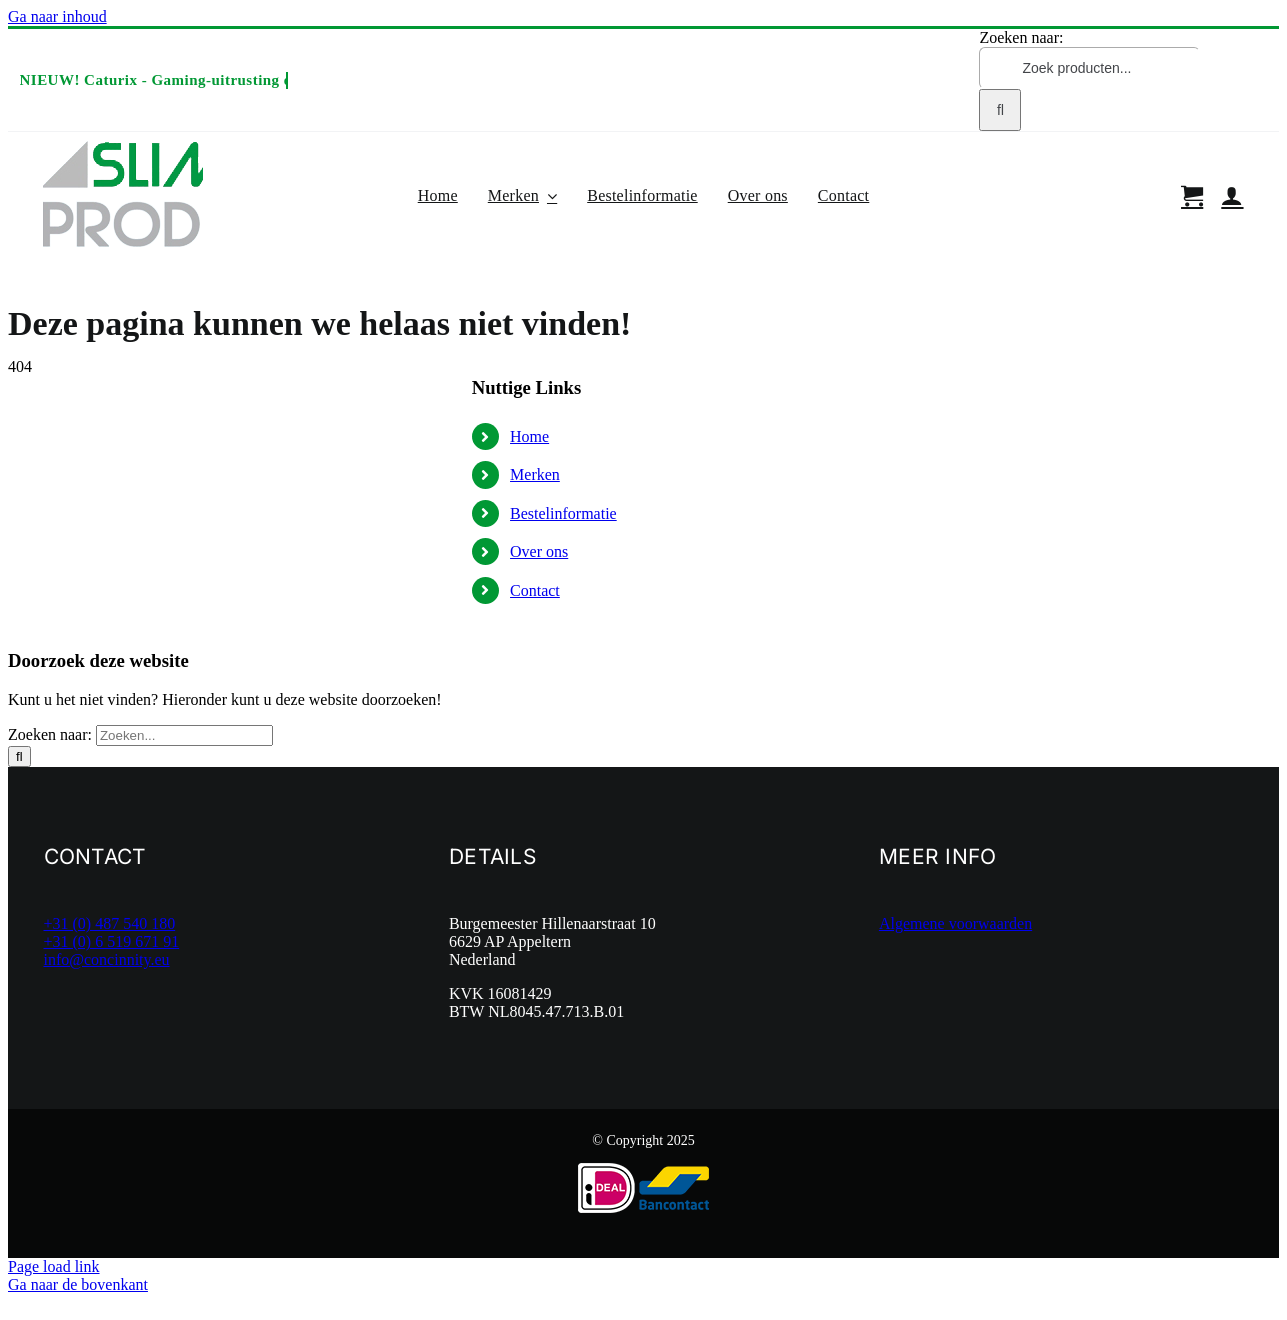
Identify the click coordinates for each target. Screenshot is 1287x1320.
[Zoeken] (1000, 110)
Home (24, 286)
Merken (535, 474)
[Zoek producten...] (1089, 68)
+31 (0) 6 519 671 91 (112, 941)
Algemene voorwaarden (955, 923)
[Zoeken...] (184, 735)
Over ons (539, 551)
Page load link (54, 1266)
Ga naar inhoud (57, 16)
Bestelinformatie (563, 513)
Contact (535, 590)
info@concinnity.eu (107, 959)
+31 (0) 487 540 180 (110, 923)
